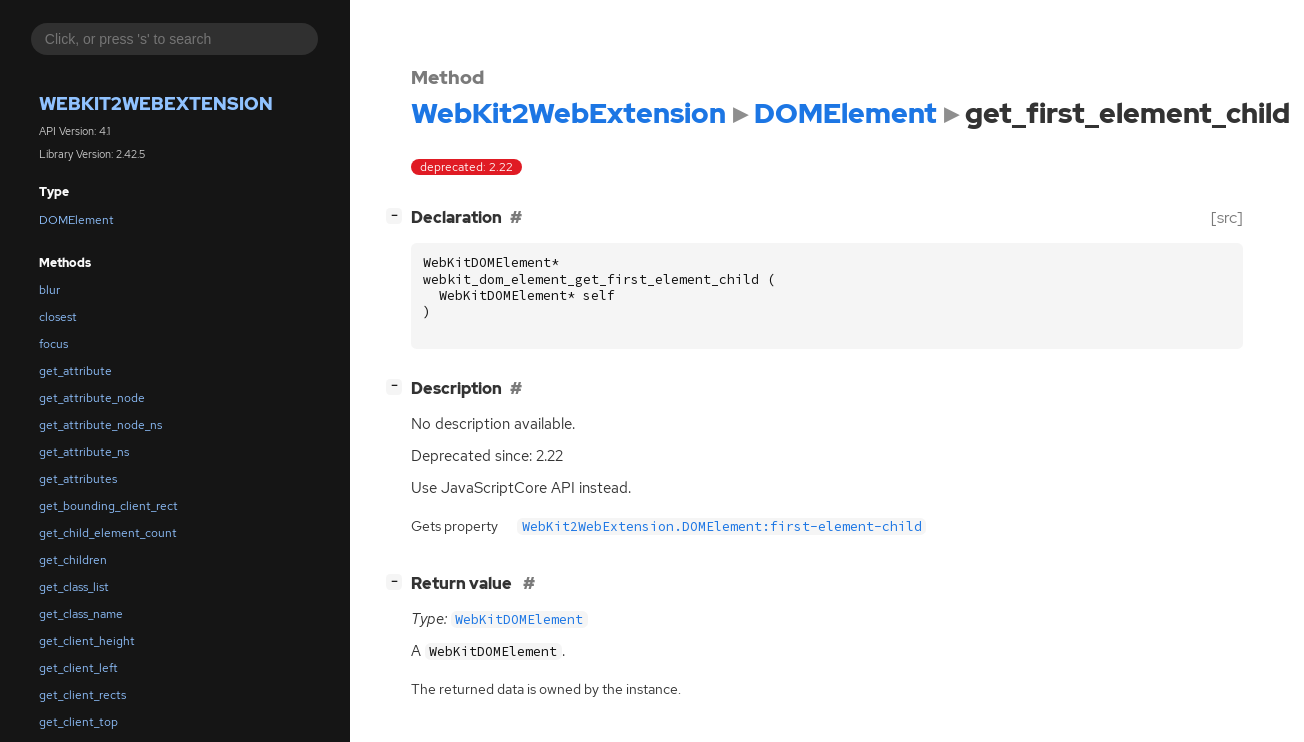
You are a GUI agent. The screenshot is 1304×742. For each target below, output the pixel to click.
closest (58, 317)
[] (398, 215)
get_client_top (78, 722)
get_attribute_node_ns (100, 425)
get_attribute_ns (84, 452)
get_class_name (81, 614)
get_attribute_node (92, 398)
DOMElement (76, 220)
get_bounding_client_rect (108, 506)
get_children (73, 560)
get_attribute (75, 371)
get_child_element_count (108, 533)
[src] (1227, 217)
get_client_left (78, 668)
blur (49, 290)
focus (53, 344)
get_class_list (74, 587)
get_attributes (78, 479)
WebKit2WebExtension (156, 103)
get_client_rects (82, 695)
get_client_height (87, 641)
